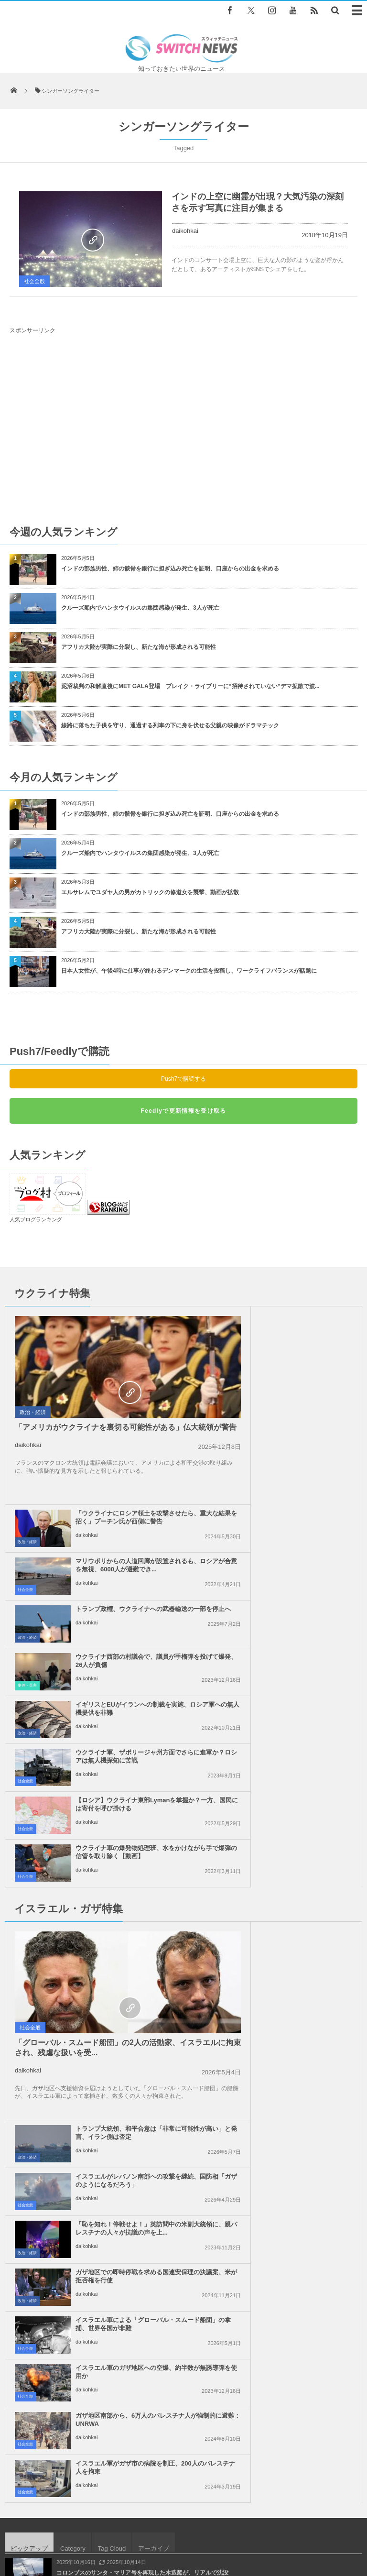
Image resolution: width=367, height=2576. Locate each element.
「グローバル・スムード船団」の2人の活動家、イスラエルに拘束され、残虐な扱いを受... (89, 1758)
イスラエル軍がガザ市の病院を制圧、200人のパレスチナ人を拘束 (300, 1879)
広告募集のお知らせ (183, 2532)
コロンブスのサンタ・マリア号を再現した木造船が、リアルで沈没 (142, 1984)
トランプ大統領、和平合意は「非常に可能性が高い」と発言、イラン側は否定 (300, 1644)
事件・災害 (205, 1487)
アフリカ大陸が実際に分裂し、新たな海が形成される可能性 (138, 647)
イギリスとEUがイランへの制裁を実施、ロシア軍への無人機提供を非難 (123, 1514)
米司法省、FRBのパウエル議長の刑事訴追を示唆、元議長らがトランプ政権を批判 (162, 2023)
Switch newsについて (62, 2523)
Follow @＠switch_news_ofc (183, 2247)
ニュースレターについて (301, 2523)
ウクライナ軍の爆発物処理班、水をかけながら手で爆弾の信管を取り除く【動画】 (300, 1562)
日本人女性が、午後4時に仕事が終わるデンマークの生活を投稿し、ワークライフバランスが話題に (189, 970)
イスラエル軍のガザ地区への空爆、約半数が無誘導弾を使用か (297, 1831)
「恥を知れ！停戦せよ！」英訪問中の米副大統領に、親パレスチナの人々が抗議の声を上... (300, 1740)
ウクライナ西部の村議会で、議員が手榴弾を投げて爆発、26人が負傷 (300, 1466)
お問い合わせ (237, 2523)
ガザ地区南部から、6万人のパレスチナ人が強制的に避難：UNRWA (124, 1879)
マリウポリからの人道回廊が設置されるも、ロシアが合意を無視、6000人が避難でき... (300, 1370)
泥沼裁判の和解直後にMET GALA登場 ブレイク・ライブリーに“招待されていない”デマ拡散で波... (190, 686)
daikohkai (185, 230)
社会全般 (34, 281)
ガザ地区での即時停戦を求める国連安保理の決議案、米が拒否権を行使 (300, 1787)
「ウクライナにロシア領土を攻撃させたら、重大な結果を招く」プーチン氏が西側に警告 (300, 1323)
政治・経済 (33, 1412)
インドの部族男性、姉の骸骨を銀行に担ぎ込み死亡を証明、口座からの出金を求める (170, 568)
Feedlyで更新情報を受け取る (183, 1110)
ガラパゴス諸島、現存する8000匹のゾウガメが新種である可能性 (140, 2102)
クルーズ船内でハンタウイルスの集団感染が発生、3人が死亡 (140, 607)
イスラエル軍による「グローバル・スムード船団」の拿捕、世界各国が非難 (122, 1835)
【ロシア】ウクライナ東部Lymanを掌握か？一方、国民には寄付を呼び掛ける (123, 1562)
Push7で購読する (183, 1078)
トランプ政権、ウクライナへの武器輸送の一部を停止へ (300, 1414)
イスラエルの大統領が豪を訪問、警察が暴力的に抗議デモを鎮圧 (139, 2141)
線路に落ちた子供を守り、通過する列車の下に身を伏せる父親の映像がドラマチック (170, 725)
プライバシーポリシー (177, 2523)
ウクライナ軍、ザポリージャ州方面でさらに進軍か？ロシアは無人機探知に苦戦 (300, 1514)
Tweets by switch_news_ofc (183, 2230)
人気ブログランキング (36, 1219)
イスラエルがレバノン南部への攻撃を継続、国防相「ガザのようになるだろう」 (300, 1692)
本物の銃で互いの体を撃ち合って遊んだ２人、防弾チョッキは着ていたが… (153, 2063)
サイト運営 (119, 2523)
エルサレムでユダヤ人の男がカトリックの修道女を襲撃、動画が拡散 (150, 892)
